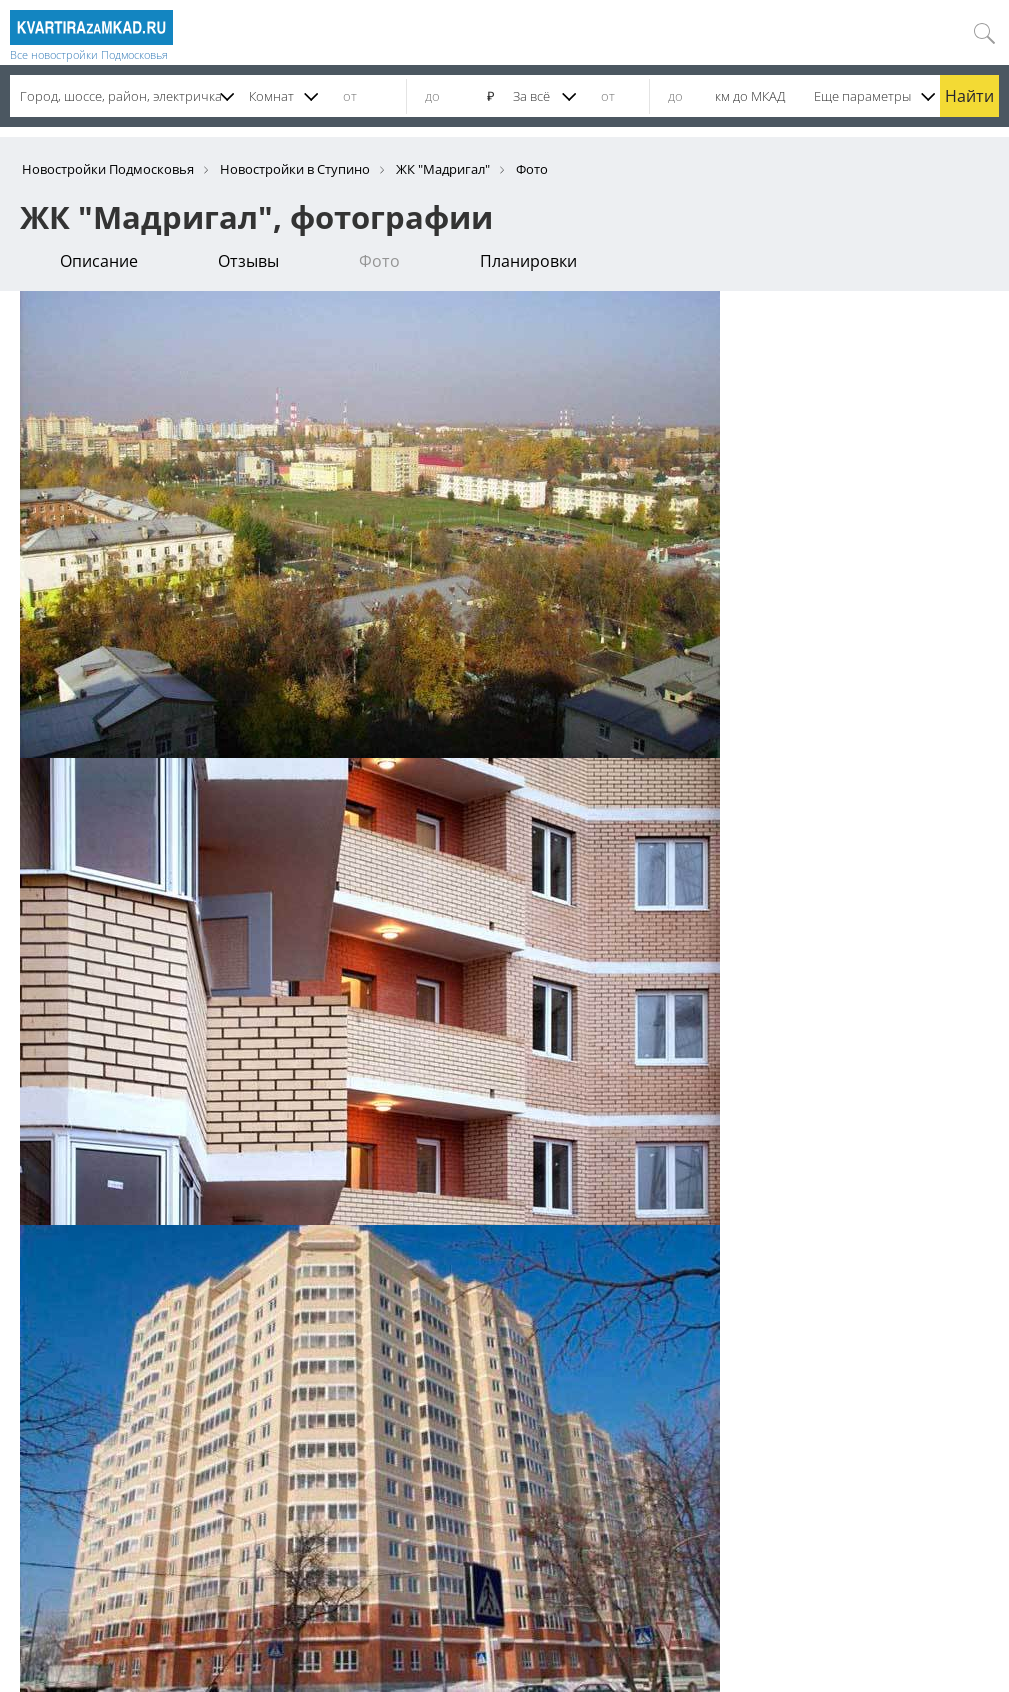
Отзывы (248, 261)
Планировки (528, 261)
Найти (969, 96)
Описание (99, 261)
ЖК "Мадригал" (443, 169)
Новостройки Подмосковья (108, 169)
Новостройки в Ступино (295, 169)
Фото (379, 261)
